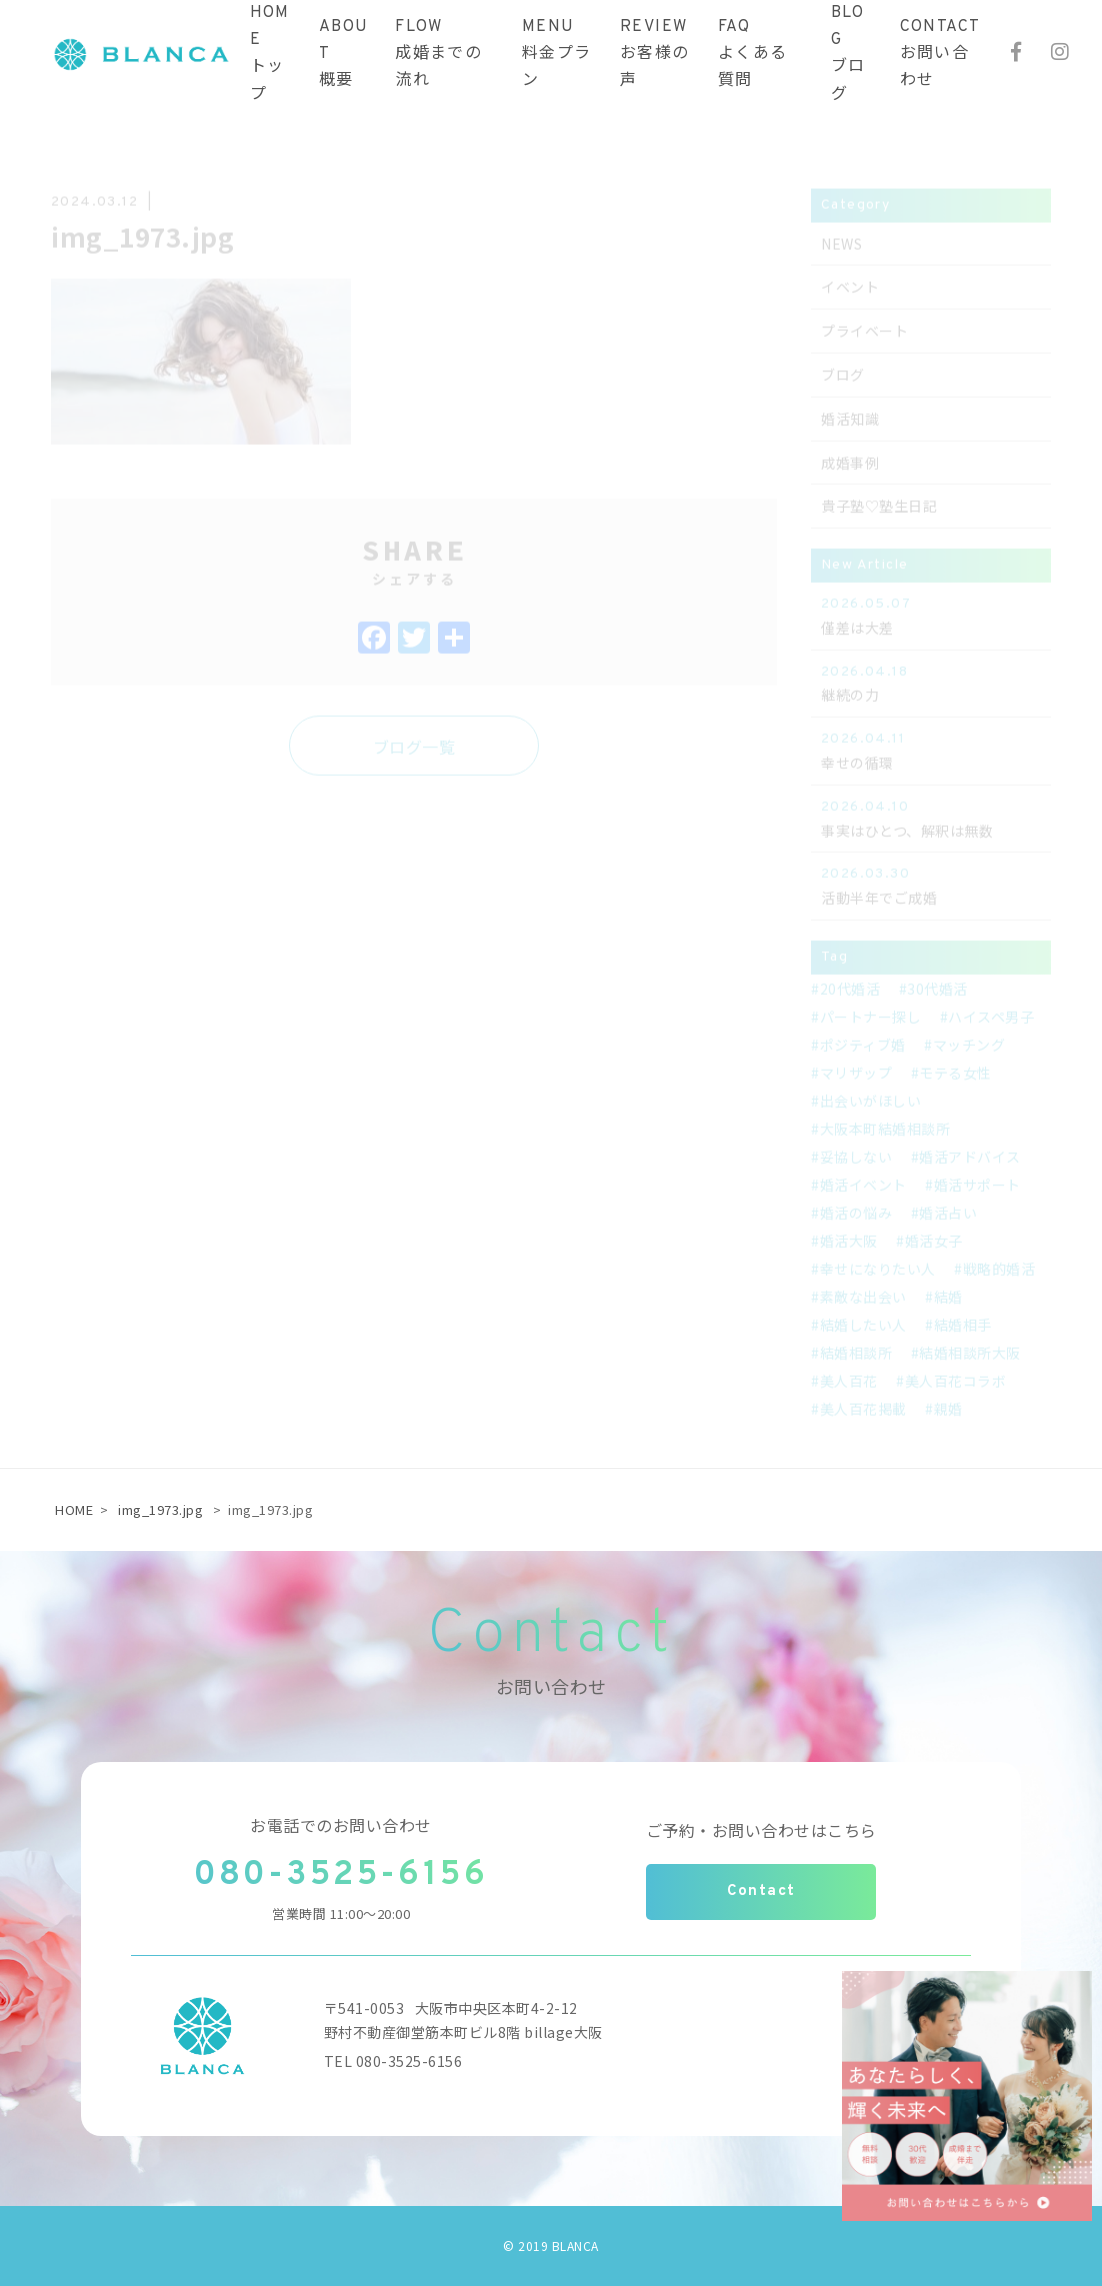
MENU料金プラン (557, 54)
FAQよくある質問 (753, 54)
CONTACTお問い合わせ (940, 54)
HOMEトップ (270, 54)
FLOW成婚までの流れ (438, 54)
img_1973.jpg (160, 1509)
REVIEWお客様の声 (655, 54)
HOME (74, 1509)
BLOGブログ (848, 54)
